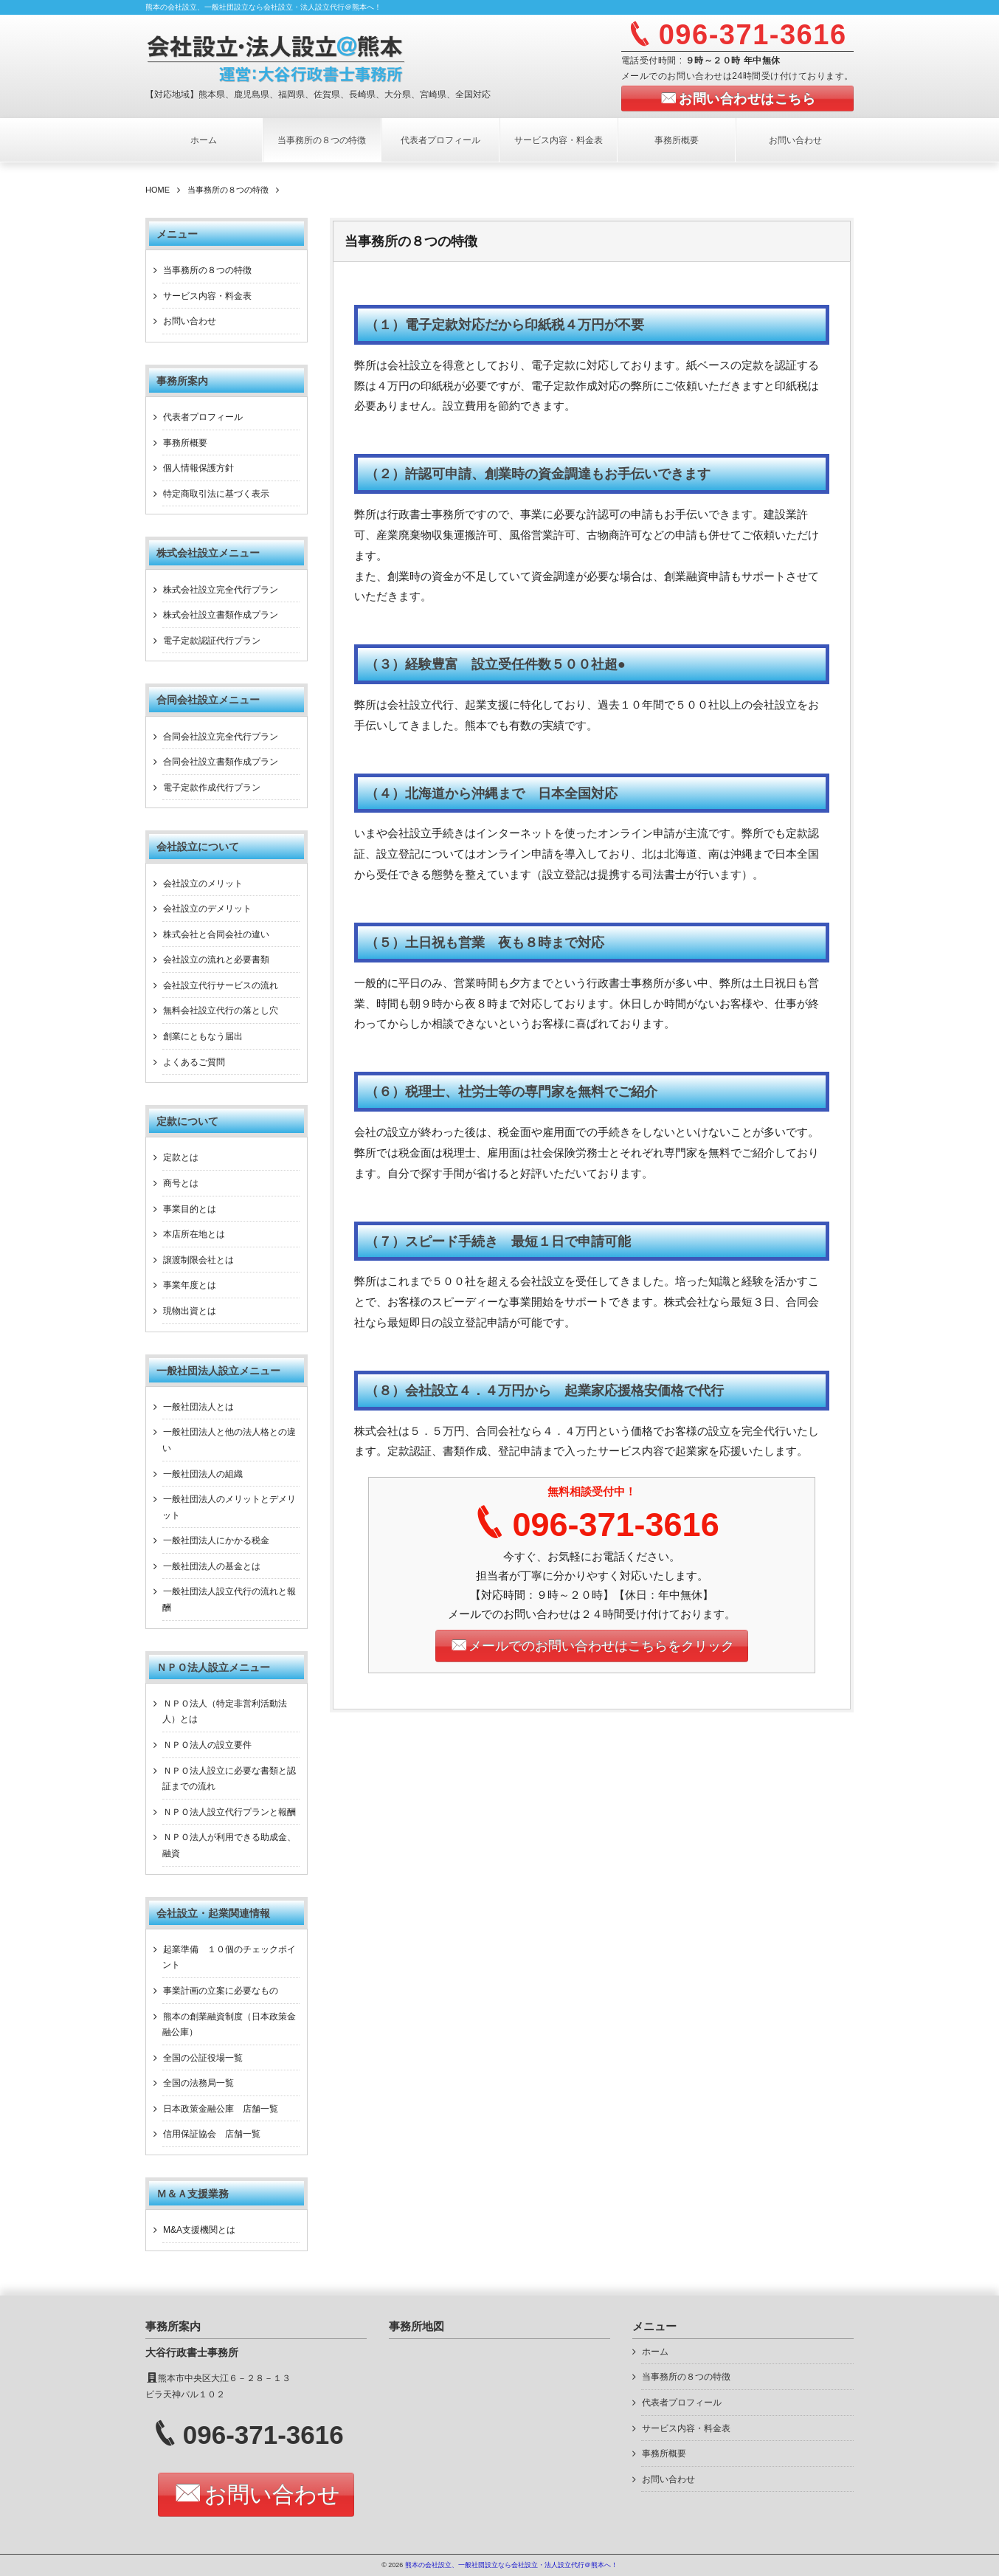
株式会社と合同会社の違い (216, 934)
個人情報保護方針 (198, 468)
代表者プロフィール (440, 140)
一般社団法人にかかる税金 (216, 1540)
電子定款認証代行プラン (211, 641)
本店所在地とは (194, 1234)
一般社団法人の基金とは (211, 1566)
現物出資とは (189, 1311)
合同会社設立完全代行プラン (220, 736)
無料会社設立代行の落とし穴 (220, 1010)
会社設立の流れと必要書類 (216, 959)
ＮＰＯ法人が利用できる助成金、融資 (229, 1845)
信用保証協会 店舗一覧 (211, 2134)
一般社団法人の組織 (203, 1474)
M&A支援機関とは (199, 2230)
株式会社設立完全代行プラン (220, 590)
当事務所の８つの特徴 (321, 140)
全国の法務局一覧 (198, 2083)
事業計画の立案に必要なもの (220, 1991)
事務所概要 (676, 140)
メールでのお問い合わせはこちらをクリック (601, 1646)
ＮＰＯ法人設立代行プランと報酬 (229, 1812)
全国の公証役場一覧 (203, 2058)
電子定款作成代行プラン (211, 787)
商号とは (180, 1183)
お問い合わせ (795, 140)
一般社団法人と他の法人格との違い (229, 1440)
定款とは (180, 1157)
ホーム (203, 140)
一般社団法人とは (198, 1407)
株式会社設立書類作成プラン (220, 615)
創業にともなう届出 (203, 1036)
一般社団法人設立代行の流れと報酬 (229, 1599)
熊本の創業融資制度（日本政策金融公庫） (229, 2024)
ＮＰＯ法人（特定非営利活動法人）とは (224, 1711)
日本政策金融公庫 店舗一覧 (220, 2109)
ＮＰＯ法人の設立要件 (207, 1745)
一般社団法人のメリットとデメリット (229, 1507)
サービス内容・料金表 (558, 140)
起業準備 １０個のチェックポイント (229, 1957)
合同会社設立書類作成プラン (220, 762)
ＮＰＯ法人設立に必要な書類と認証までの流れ (229, 1779)
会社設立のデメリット (207, 908)
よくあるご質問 (194, 1062)
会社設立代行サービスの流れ (220, 985)
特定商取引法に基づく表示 (216, 494)
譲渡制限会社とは (198, 1260)
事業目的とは (189, 1209)
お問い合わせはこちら (747, 99)
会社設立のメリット (203, 883)
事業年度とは (189, 1285)
